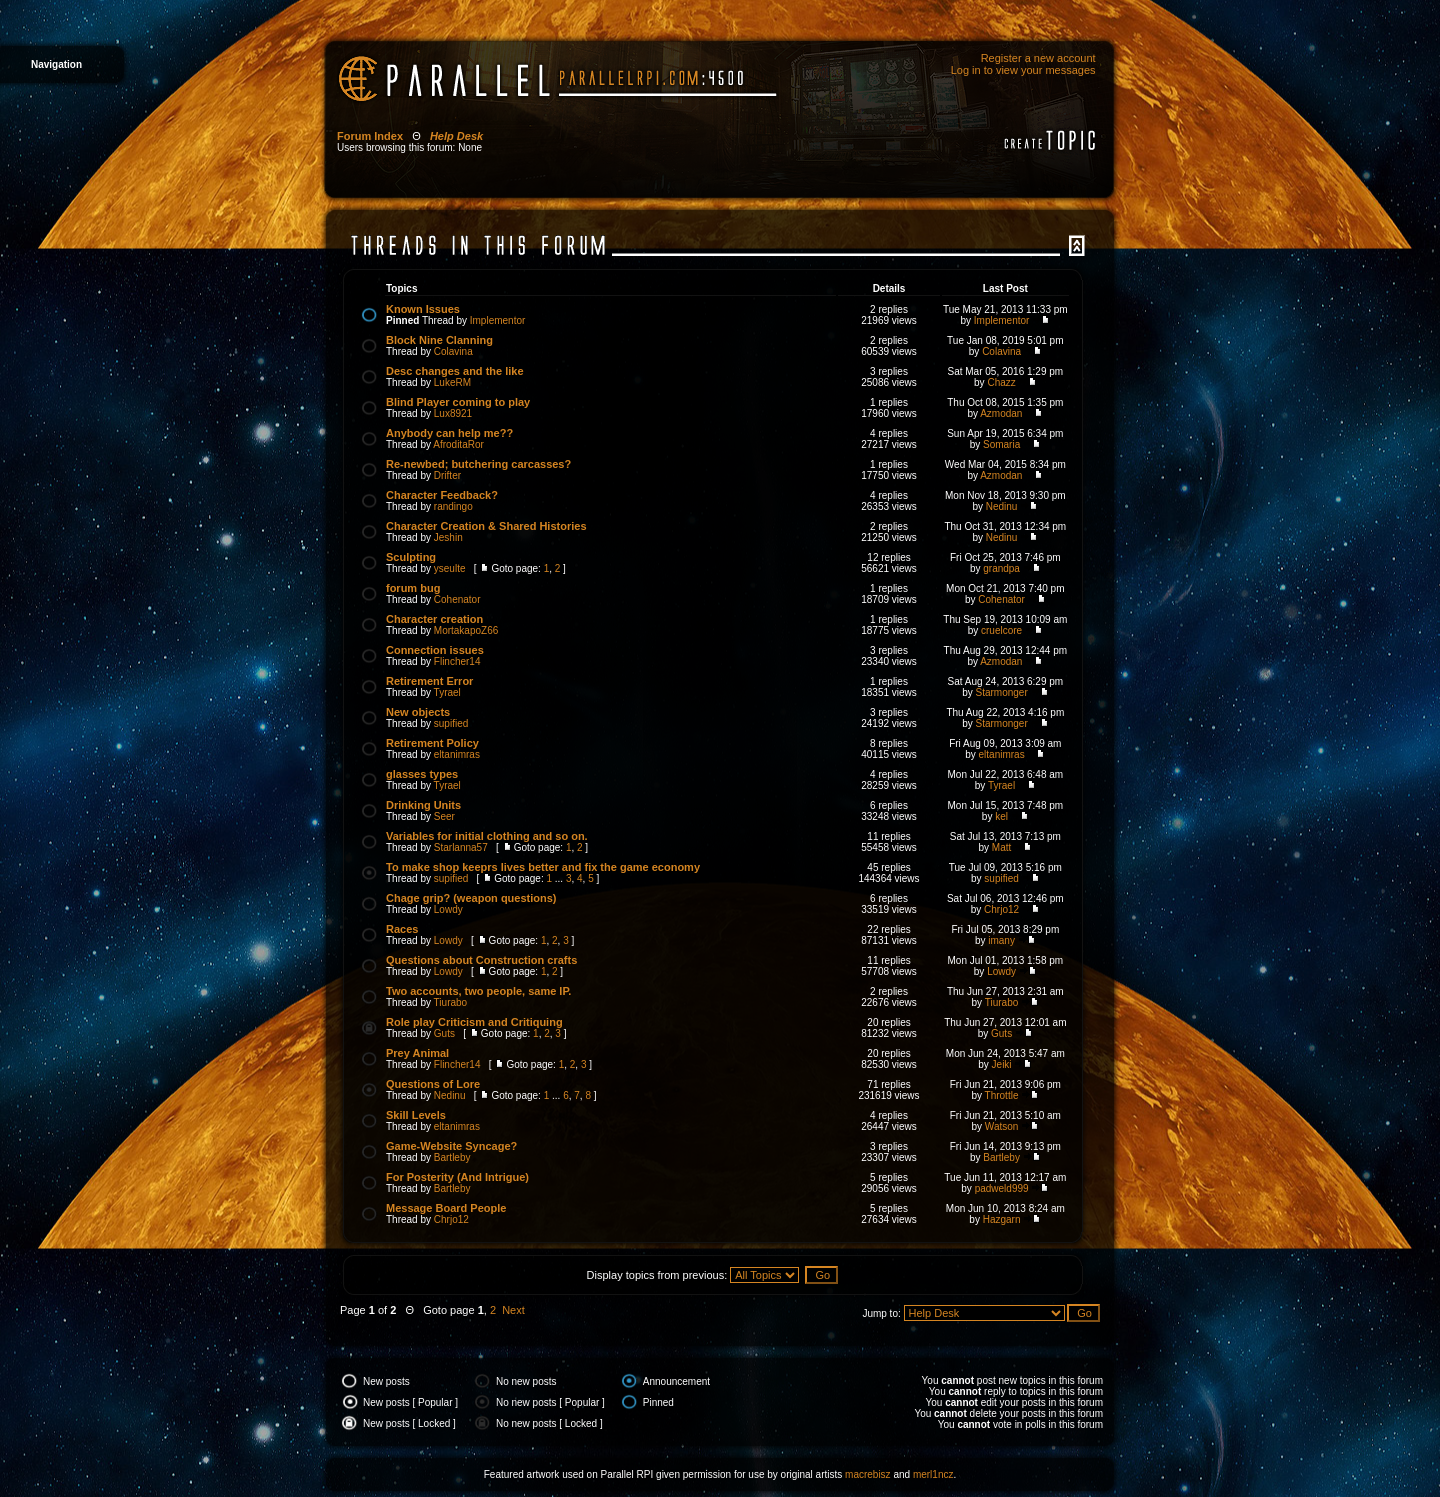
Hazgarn (1002, 1219)
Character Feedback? (442, 495)
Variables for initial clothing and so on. (487, 836)
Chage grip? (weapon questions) (471, 898)
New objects (418, 712)
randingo (453, 506)
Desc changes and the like (455, 371)
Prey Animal (417, 1053)
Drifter (447, 475)
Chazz (1001, 382)
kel (1001, 816)
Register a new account (1038, 58)
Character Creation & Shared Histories (486, 526)
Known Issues (423, 309)
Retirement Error (429, 681)
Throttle (1002, 1095)
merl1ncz (933, 1474)
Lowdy (448, 909)
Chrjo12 (1001, 909)
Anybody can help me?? (449, 433)
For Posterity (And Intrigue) (457, 1177)
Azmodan (1001, 413)
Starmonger (1001, 692)
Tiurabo (451, 1002)
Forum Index (370, 136)
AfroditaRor (458, 444)
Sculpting (411, 557)
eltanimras (457, 754)
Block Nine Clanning (439, 340)
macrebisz (868, 1474)
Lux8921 (453, 413)
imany (1001, 940)
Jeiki (1002, 1064)
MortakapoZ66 (466, 630)
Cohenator (457, 599)
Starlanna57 (461, 847)
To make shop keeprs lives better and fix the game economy (543, 867)
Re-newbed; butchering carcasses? (478, 464)
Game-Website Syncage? (451, 1146)
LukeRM (452, 382)
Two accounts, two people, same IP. (478, 991)
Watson (1002, 1126)
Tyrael (447, 692)
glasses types (422, 774)
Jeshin (448, 537)
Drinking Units (423, 805)
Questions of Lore (433, 1084)
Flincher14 (457, 661)
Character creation (434, 619)
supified (451, 723)
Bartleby (452, 1157)
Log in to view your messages (1023, 70)
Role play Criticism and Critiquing (474, 1022)
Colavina (453, 351)
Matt (1001, 847)
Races (402, 929)
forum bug (413, 588)
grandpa (1001, 568)
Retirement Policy (432, 743)
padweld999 (1002, 1188)
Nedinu (1002, 506)
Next (513, 1310)
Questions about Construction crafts (481, 960)
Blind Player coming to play (458, 402)
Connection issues (435, 650)
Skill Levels (416, 1115)
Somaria (1001, 444)
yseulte (450, 568)
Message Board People (446, 1208)
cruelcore (1001, 630)
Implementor (498, 320)
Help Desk (456, 136)
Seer (444, 816)
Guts (444, 1033)
